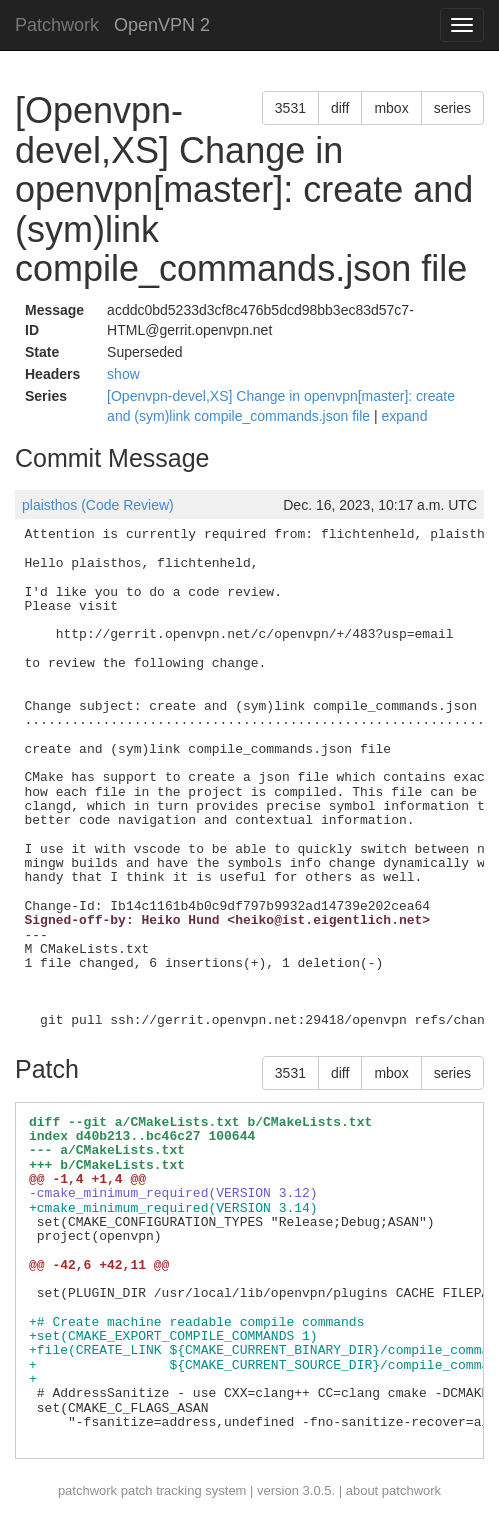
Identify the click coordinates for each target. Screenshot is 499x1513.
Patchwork (57, 25)
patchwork (87, 1490)
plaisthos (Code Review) (98, 505)
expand (405, 416)
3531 (290, 108)
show (123, 374)
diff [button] (340, 108)
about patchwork (393, 1490)
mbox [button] (391, 108)
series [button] (452, 108)
